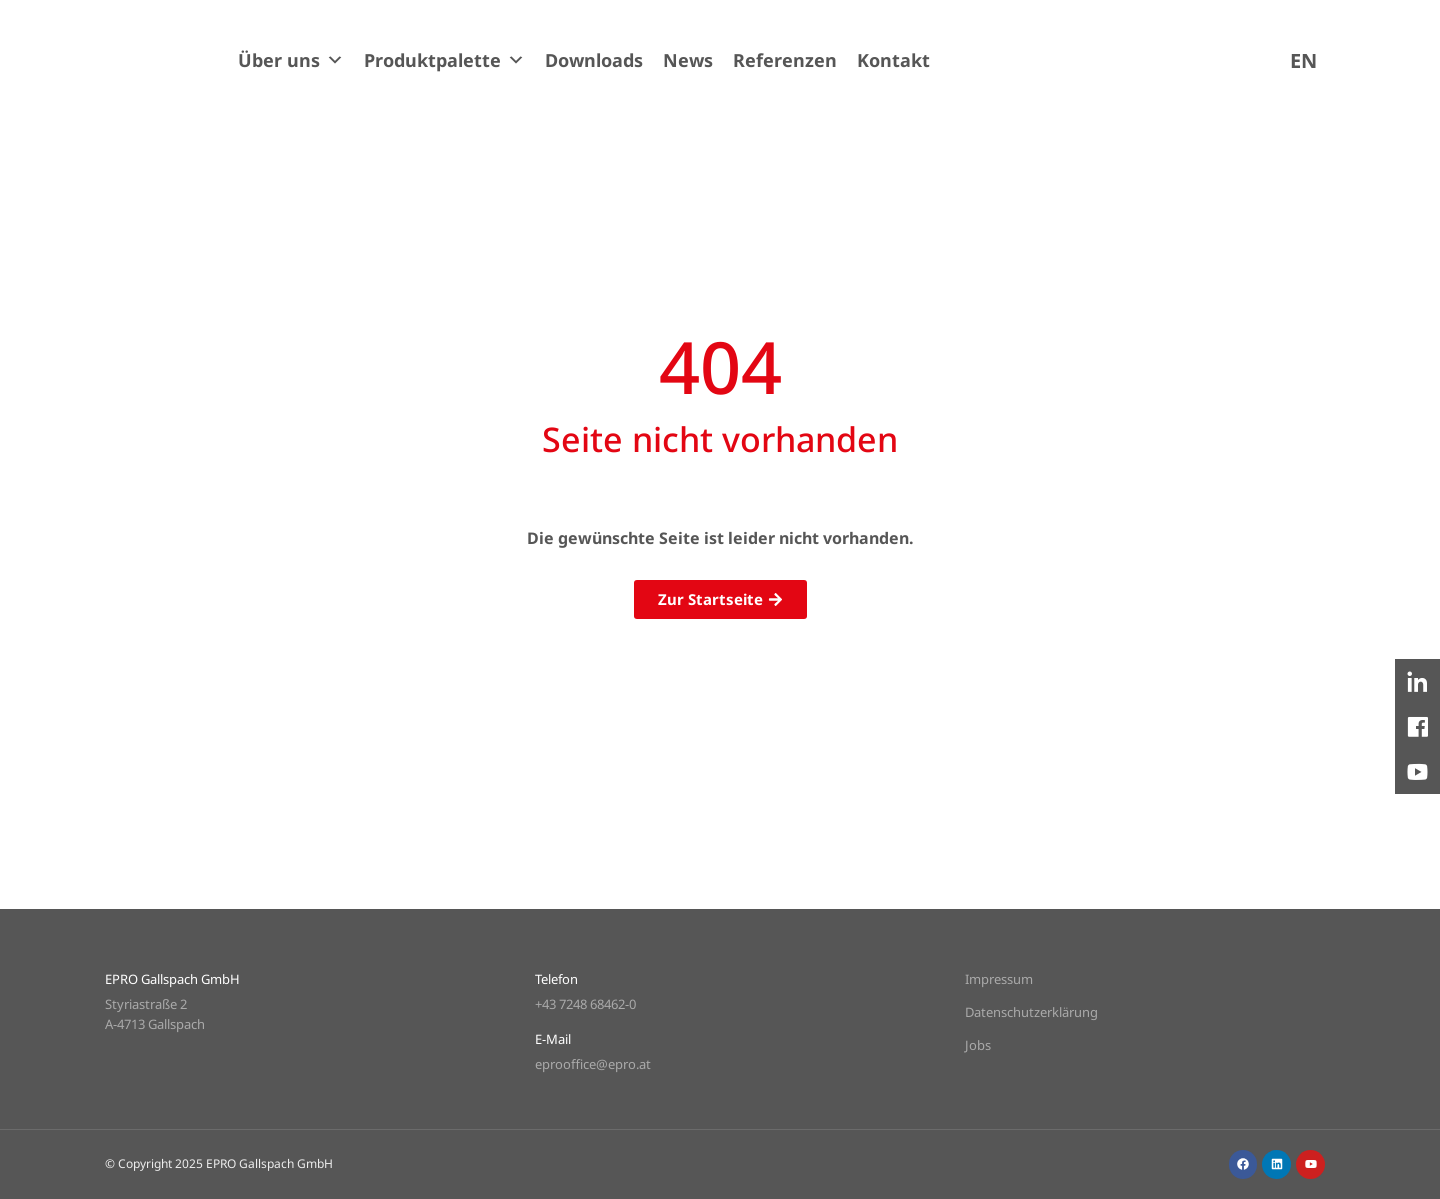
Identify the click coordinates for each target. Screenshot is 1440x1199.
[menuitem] (1303, 60)
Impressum (999, 979)
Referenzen (785, 60)
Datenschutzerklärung (1031, 1012)
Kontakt (893, 60)
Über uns (291, 60)
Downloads (594, 60)
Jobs (978, 1045)
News (688, 60)
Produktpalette (444, 60)
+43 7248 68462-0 (585, 1004)
